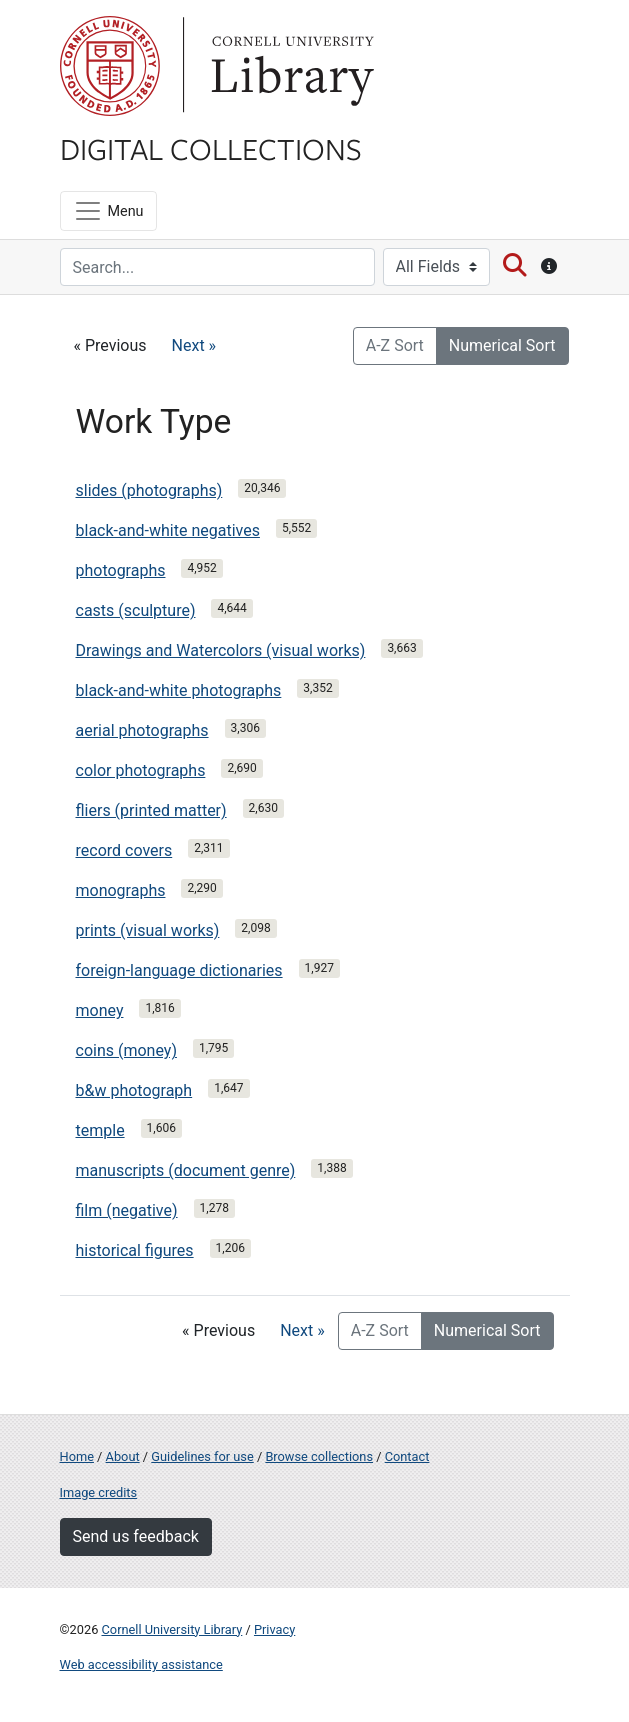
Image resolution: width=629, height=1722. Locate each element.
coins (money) (126, 1050)
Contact (407, 1456)
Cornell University (110, 66)
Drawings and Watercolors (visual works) (221, 650)
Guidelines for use (202, 1456)
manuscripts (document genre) (186, 1170)
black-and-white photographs (179, 690)
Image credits (99, 1492)
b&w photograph (134, 1090)
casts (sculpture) (136, 610)
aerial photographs (142, 730)
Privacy (274, 1629)
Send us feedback (136, 1536)
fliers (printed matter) (151, 810)
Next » (194, 345)
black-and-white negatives (168, 530)
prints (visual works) (148, 930)
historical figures (135, 1250)
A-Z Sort (395, 345)
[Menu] (108, 211)
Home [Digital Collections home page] (77, 1456)
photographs (121, 570)
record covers (124, 850)
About (123, 1456)
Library (290, 66)
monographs (121, 890)
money (100, 1010)
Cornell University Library (172, 1629)
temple (100, 1130)
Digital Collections (211, 148)
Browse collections (319, 1456)
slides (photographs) (149, 490)
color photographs (141, 770)
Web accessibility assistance (141, 1664)
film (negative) (127, 1210)
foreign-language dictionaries (179, 970)
